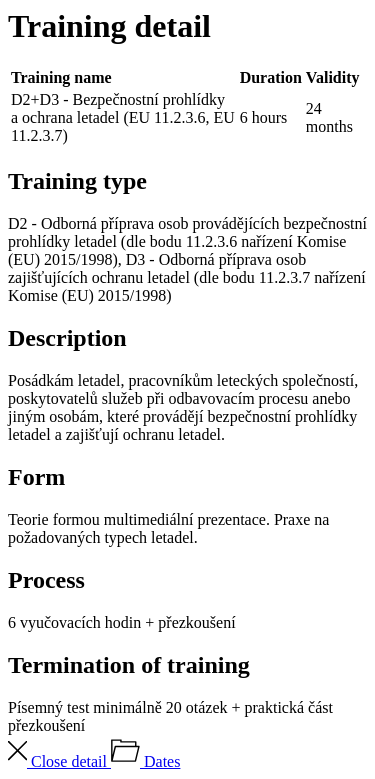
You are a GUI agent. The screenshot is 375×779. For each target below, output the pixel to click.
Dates (145, 761)
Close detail (59, 761)
